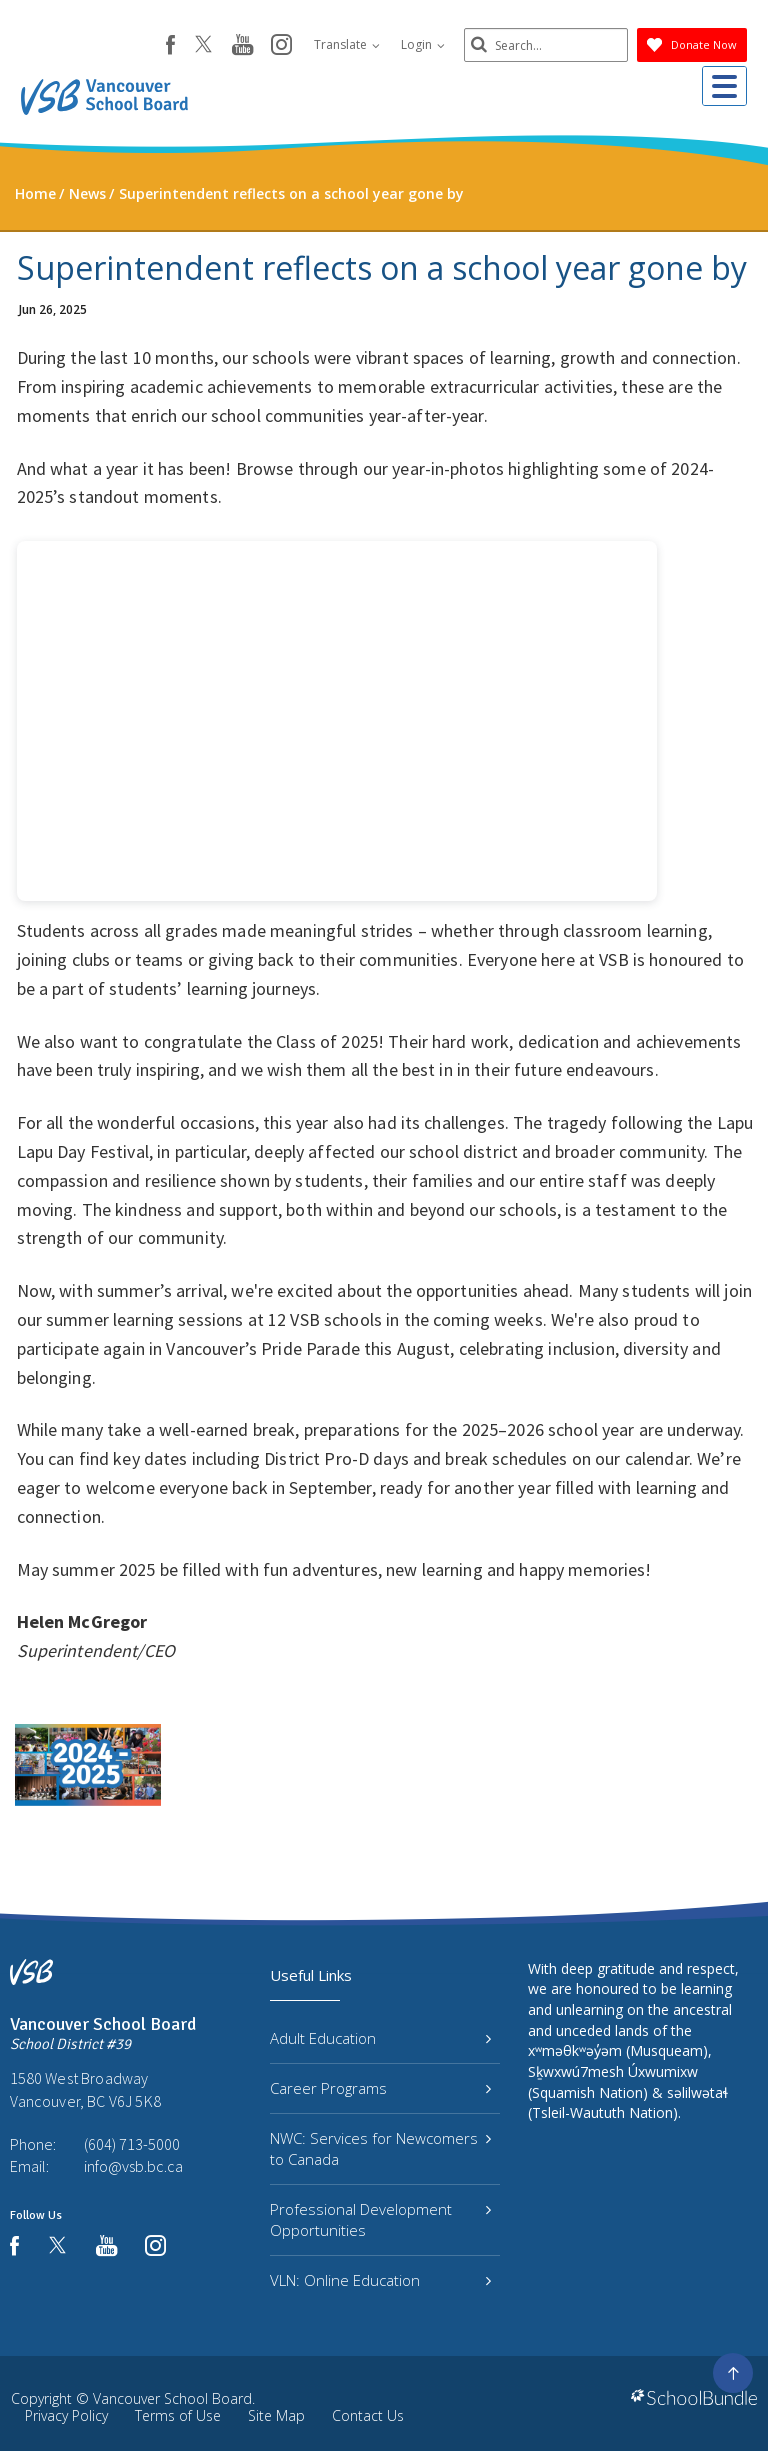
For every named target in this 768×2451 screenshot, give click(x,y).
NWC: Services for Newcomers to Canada (380, 2148)
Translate (331, 44)
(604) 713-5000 (132, 2144)
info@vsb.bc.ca (133, 2166)
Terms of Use (178, 2415)
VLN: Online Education (380, 2280)
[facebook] (154, 45)
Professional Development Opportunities (380, 2219)
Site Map (276, 2415)
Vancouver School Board (172, 2398)
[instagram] (265, 46)
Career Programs (380, 2088)
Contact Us (368, 2415)
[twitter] (187, 46)
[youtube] (226, 46)
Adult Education (380, 2038)
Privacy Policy (66, 2415)
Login (407, 44)
